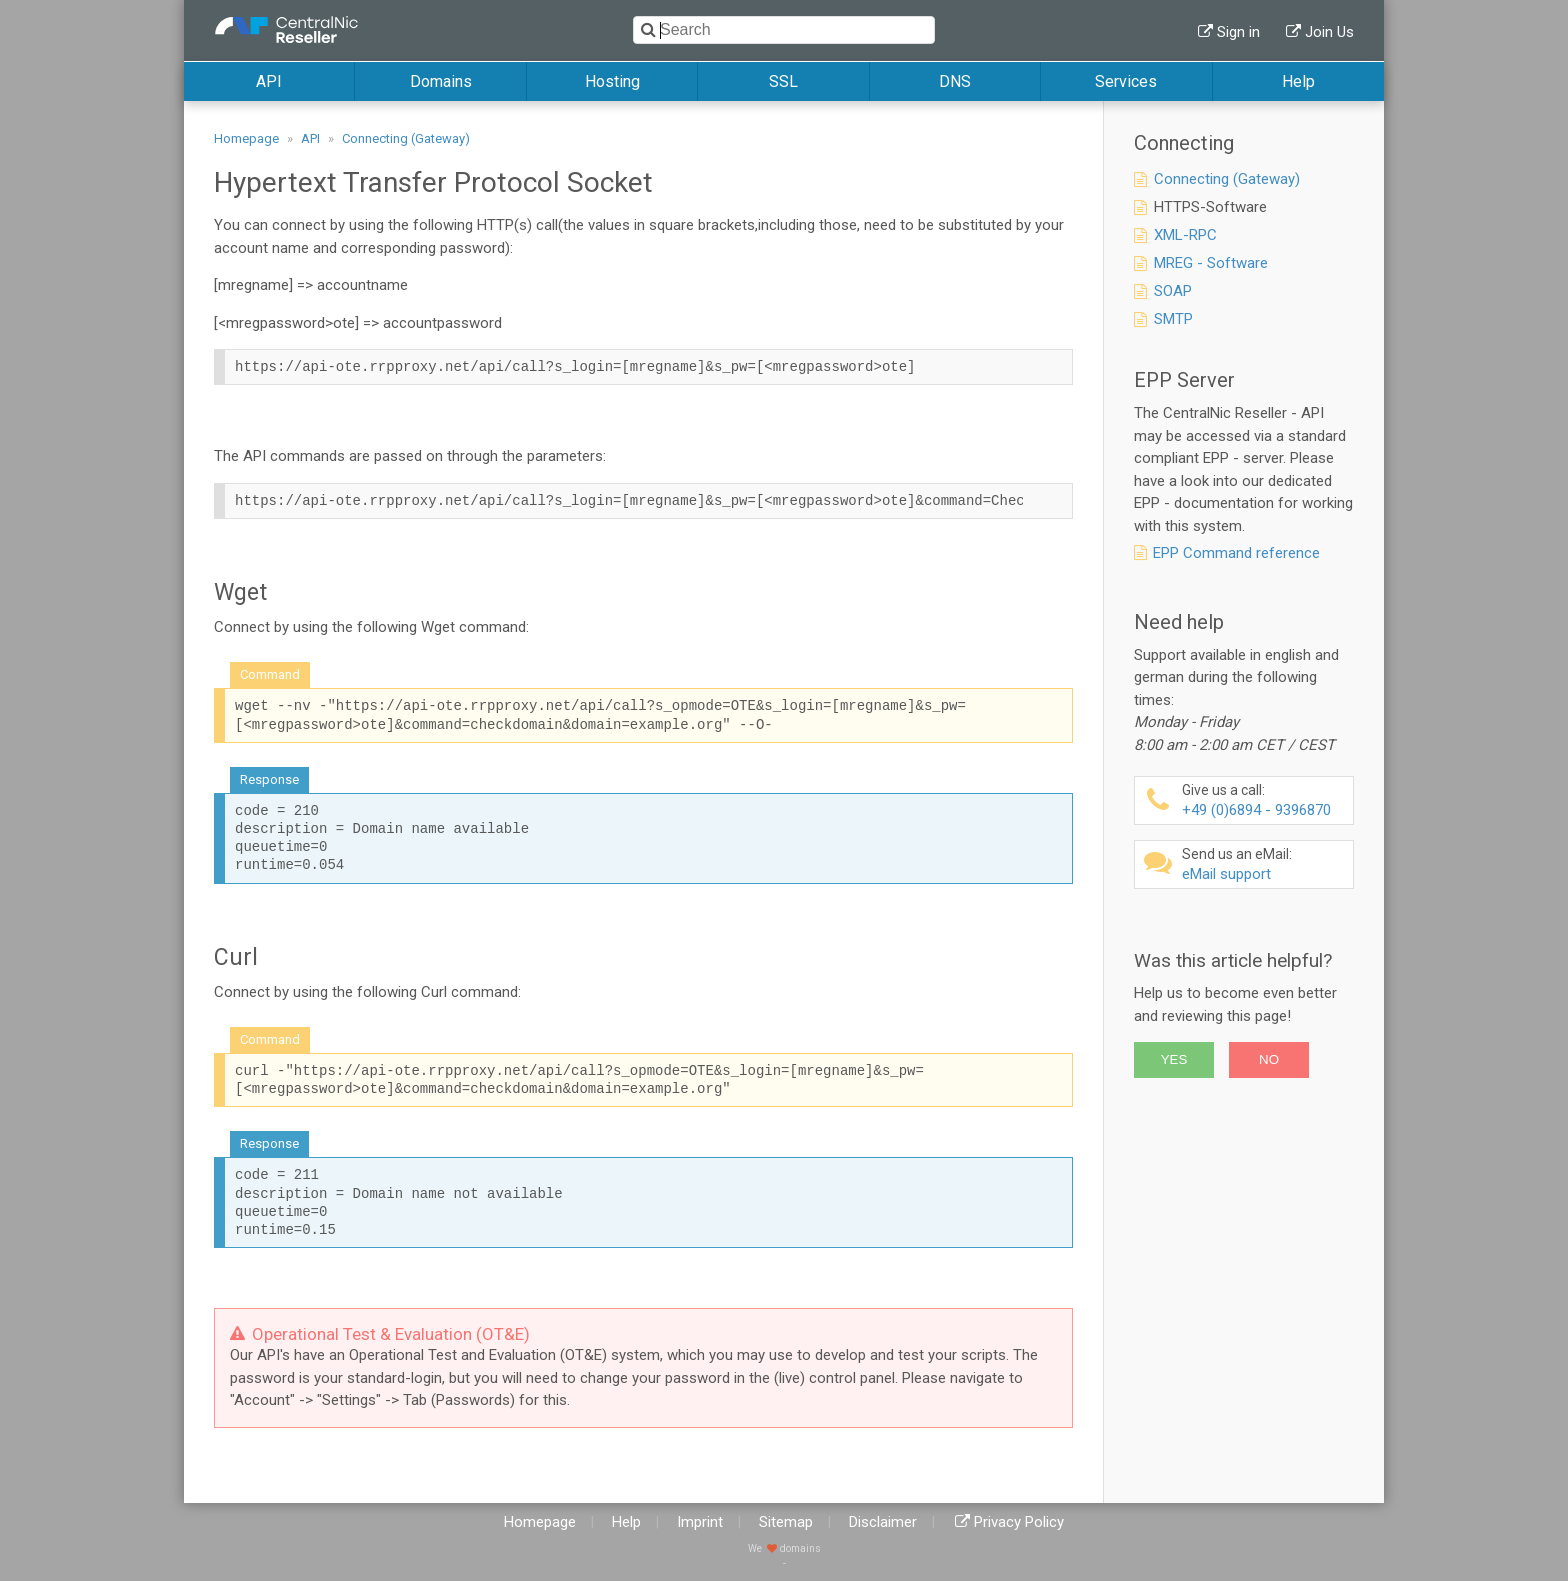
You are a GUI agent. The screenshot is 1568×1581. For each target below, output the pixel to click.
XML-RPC (1185, 235)
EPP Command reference (1236, 553)
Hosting (612, 81)
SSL (783, 81)
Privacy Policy (1019, 1522)
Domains (441, 81)
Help (1298, 81)
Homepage (246, 138)
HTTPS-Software (1210, 207)
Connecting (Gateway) (406, 138)
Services (1126, 81)
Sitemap (786, 1522)
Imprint (700, 1522)
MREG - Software (1211, 263)
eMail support (1265, 864)
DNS (955, 81)
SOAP (1173, 291)
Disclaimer (883, 1522)
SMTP (1173, 319)
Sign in (1238, 32)
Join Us (1329, 32)
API (269, 81)
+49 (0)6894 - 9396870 (1265, 800)
